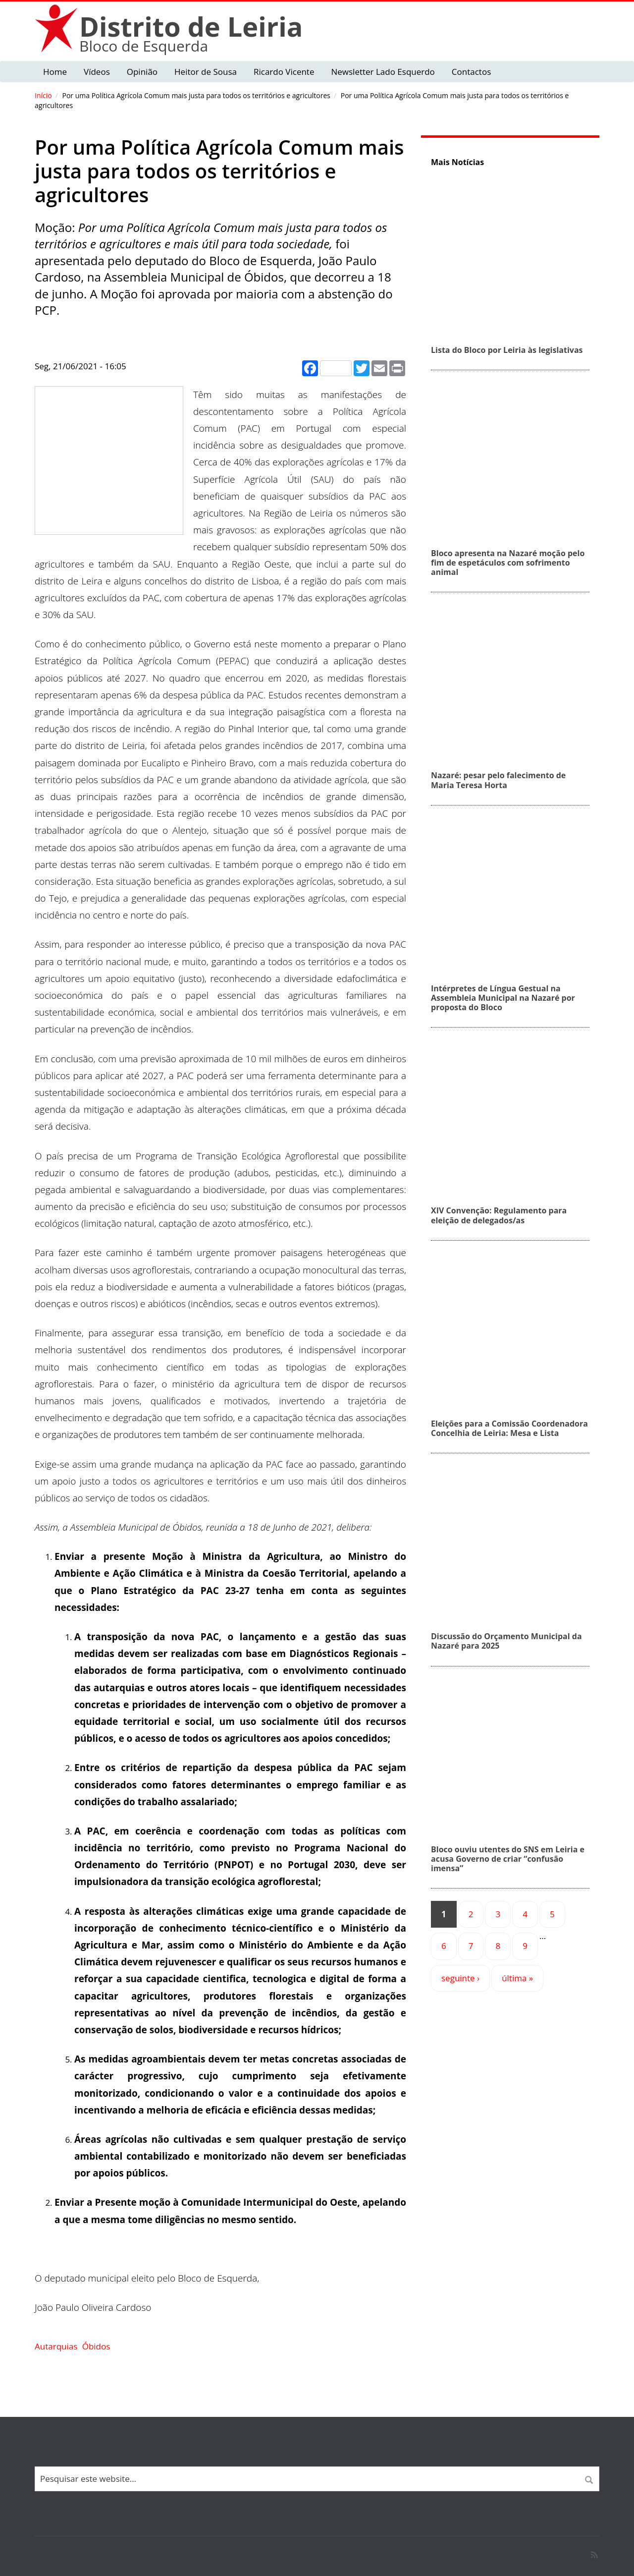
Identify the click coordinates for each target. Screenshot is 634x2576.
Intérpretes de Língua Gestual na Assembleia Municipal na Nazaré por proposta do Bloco (503, 998)
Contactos (471, 71)
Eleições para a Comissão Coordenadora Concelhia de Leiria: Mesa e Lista (509, 1428)
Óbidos (96, 2346)
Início (43, 95)
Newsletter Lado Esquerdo (382, 71)
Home (55, 71)
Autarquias (56, 2346)
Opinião (142, 71)
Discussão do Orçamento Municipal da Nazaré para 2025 (506, 1641)
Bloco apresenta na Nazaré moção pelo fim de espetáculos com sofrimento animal (507, 562)
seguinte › (460, 1978)
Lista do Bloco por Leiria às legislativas (507, 349)
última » (517, 1978)
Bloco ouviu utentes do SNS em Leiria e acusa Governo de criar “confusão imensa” (507, 1859)
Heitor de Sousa (205, 71)
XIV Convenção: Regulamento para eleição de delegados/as (499, 1215)
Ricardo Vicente (284, 71)
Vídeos (97, 71)
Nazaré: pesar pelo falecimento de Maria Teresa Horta (498, 780)
